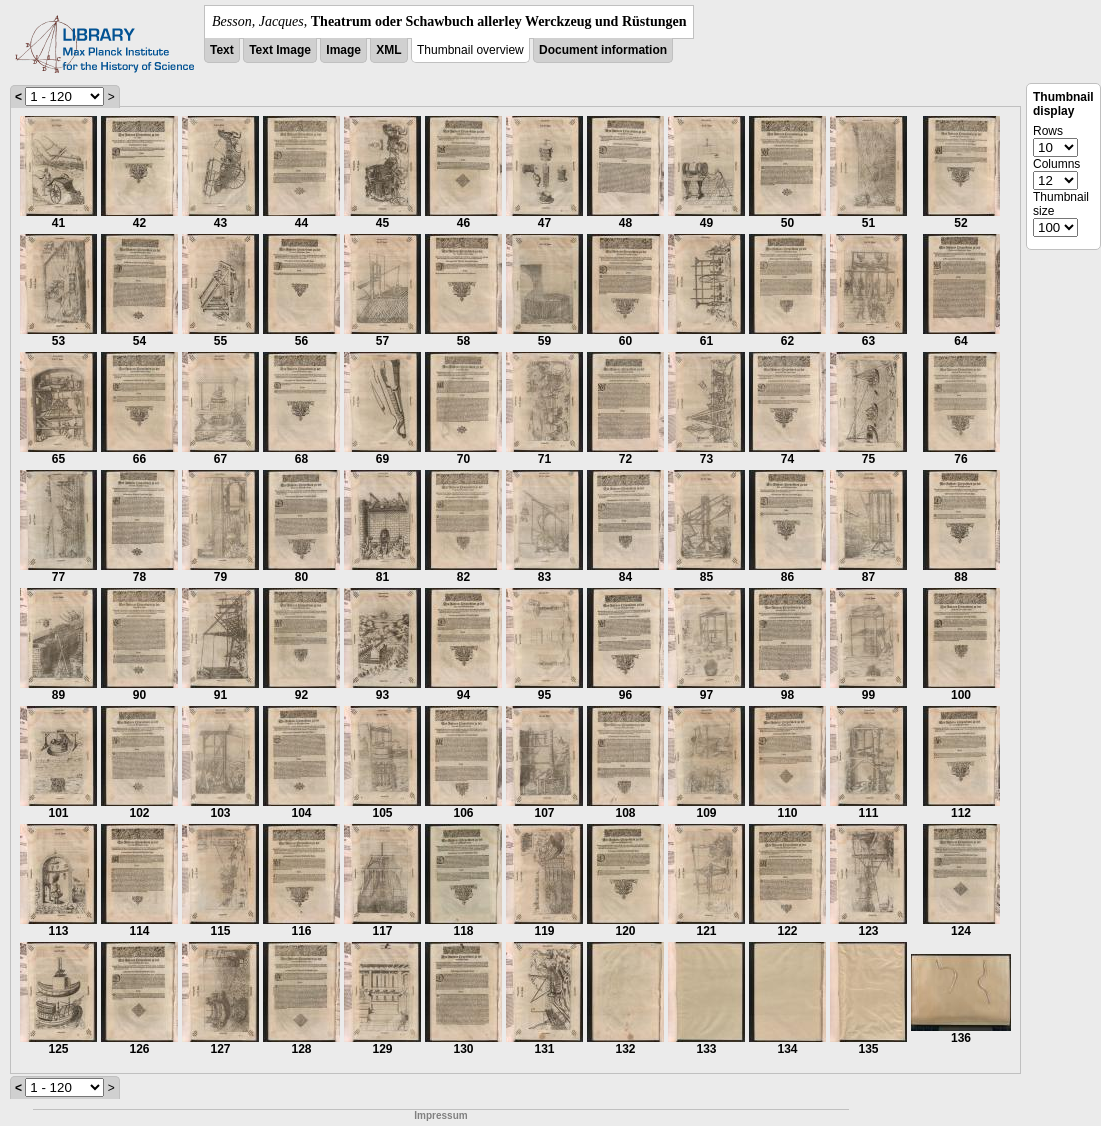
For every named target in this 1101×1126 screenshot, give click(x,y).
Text (222, 50)
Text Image (280, 50)
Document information (603, 50)
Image (343, 50)
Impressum (440, 1115)
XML (388, 50)
